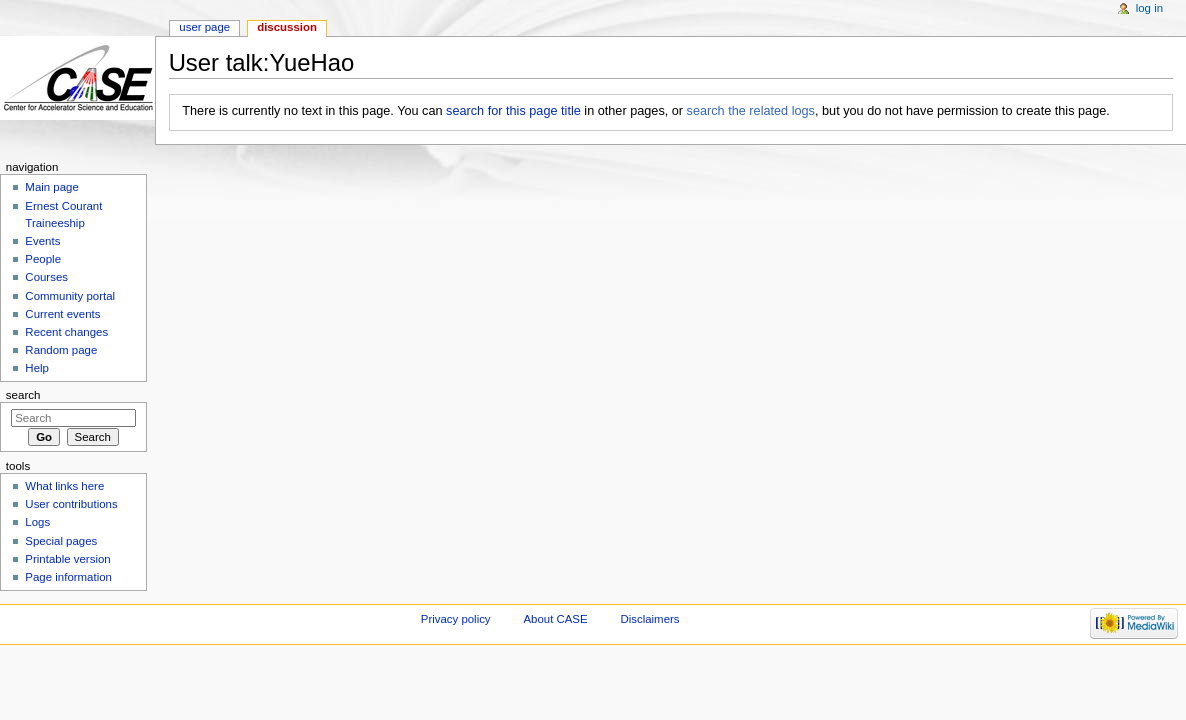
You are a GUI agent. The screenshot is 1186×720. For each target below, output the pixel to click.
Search (23, 395)
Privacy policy (456, 619)
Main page (52, 187)
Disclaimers (649, 619)
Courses (46, 277)
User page (204, 27)
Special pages (61, 541)
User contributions (71, 504)
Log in (1149, 8)
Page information (68, 577)
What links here (64, 486)
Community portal (70, 296)
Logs (37, 522)
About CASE (555, 619)
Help (37, 368)
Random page (61, 350)
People (43, 259)
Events (42, 241)
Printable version (67, 559)
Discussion (287, 27)
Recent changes (66, 332)
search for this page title (513, 111)
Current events (62, 314)
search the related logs (751, 111)
